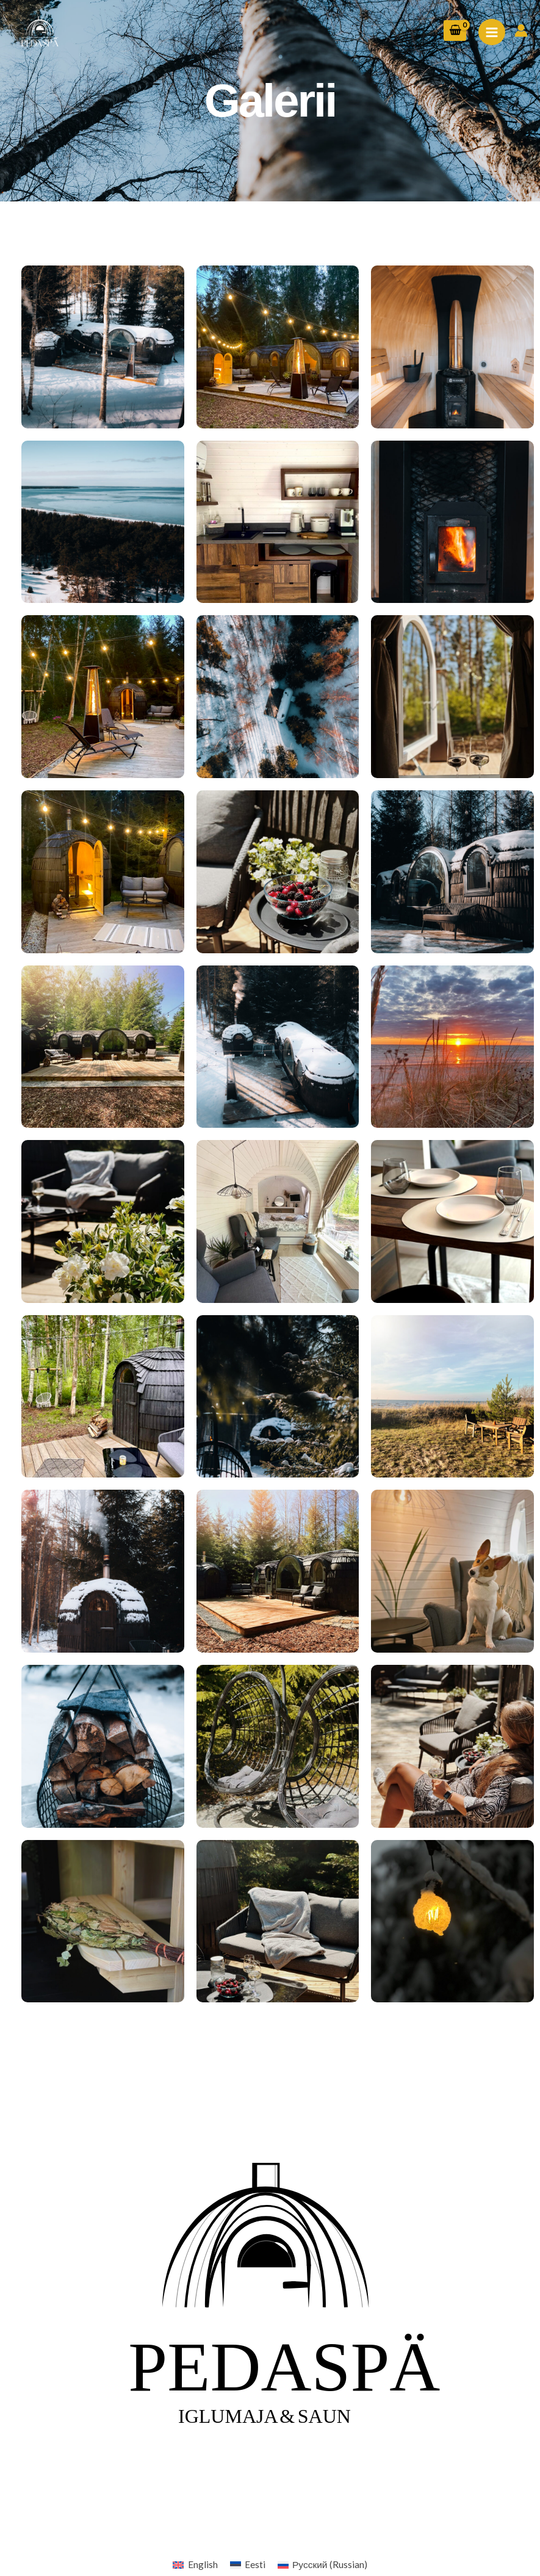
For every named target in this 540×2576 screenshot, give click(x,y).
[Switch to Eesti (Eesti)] (248, 2565)
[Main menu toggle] (491, 32)
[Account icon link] (521, 30)
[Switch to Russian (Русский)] (322, 2565)
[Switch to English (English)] (195, 2565)
